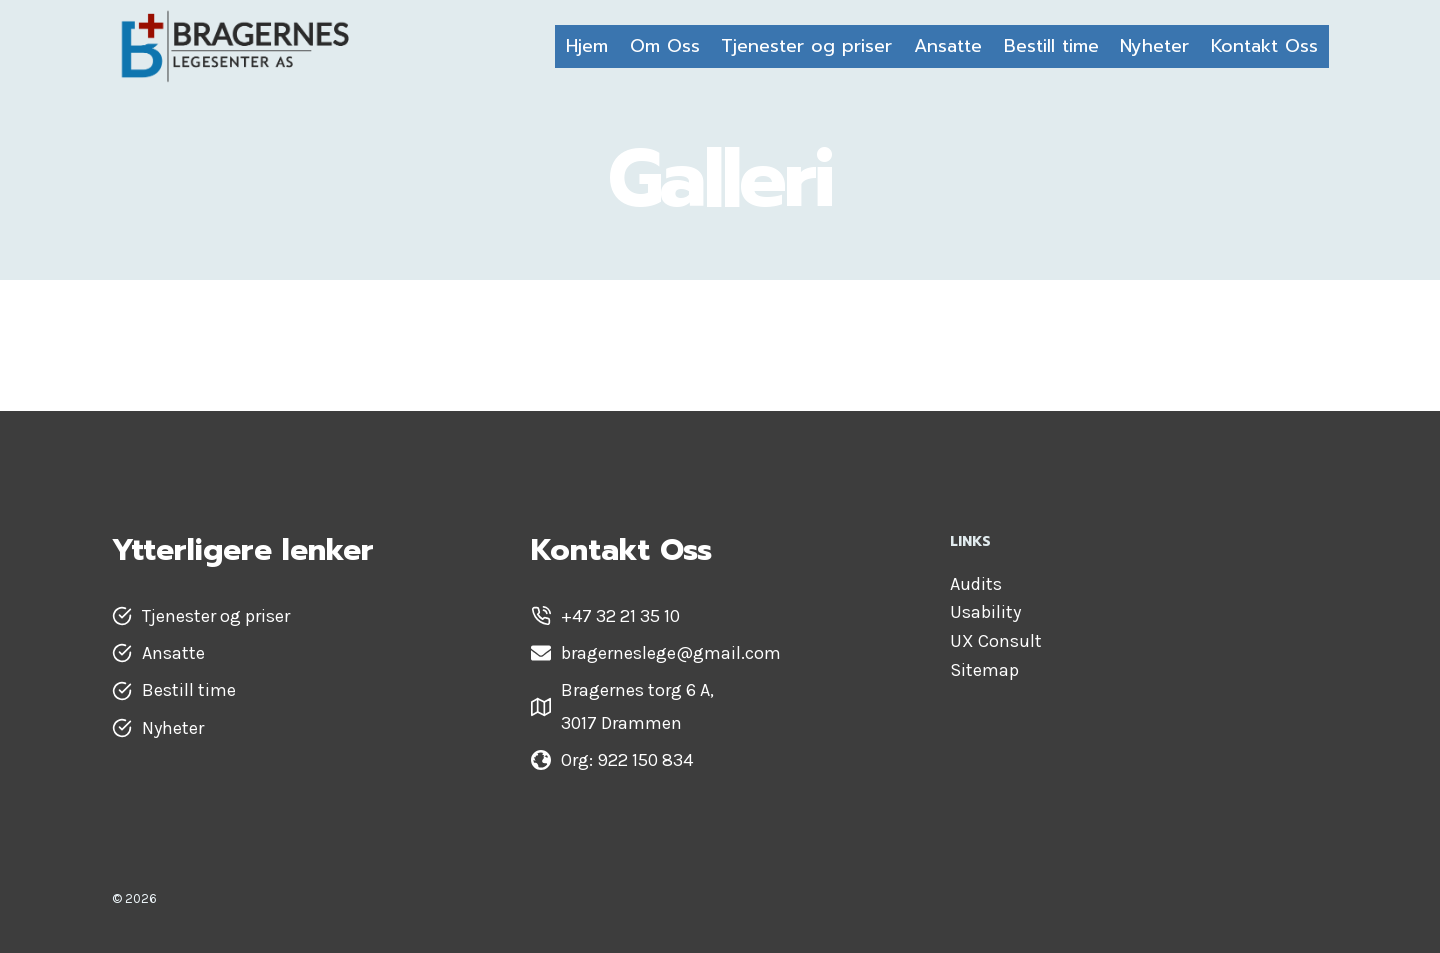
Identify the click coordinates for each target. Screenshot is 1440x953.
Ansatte (948, 46)
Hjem (587, 46)
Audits (976, 584)
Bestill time (1051, 46)
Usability (985, 612)
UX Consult (996, 641)
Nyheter (1154, 46)
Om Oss (665, 46)
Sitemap (984, 670)
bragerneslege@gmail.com (671, 653)
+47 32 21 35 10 (620, 616)
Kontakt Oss (1264, 46)
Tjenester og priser (806, 46)
